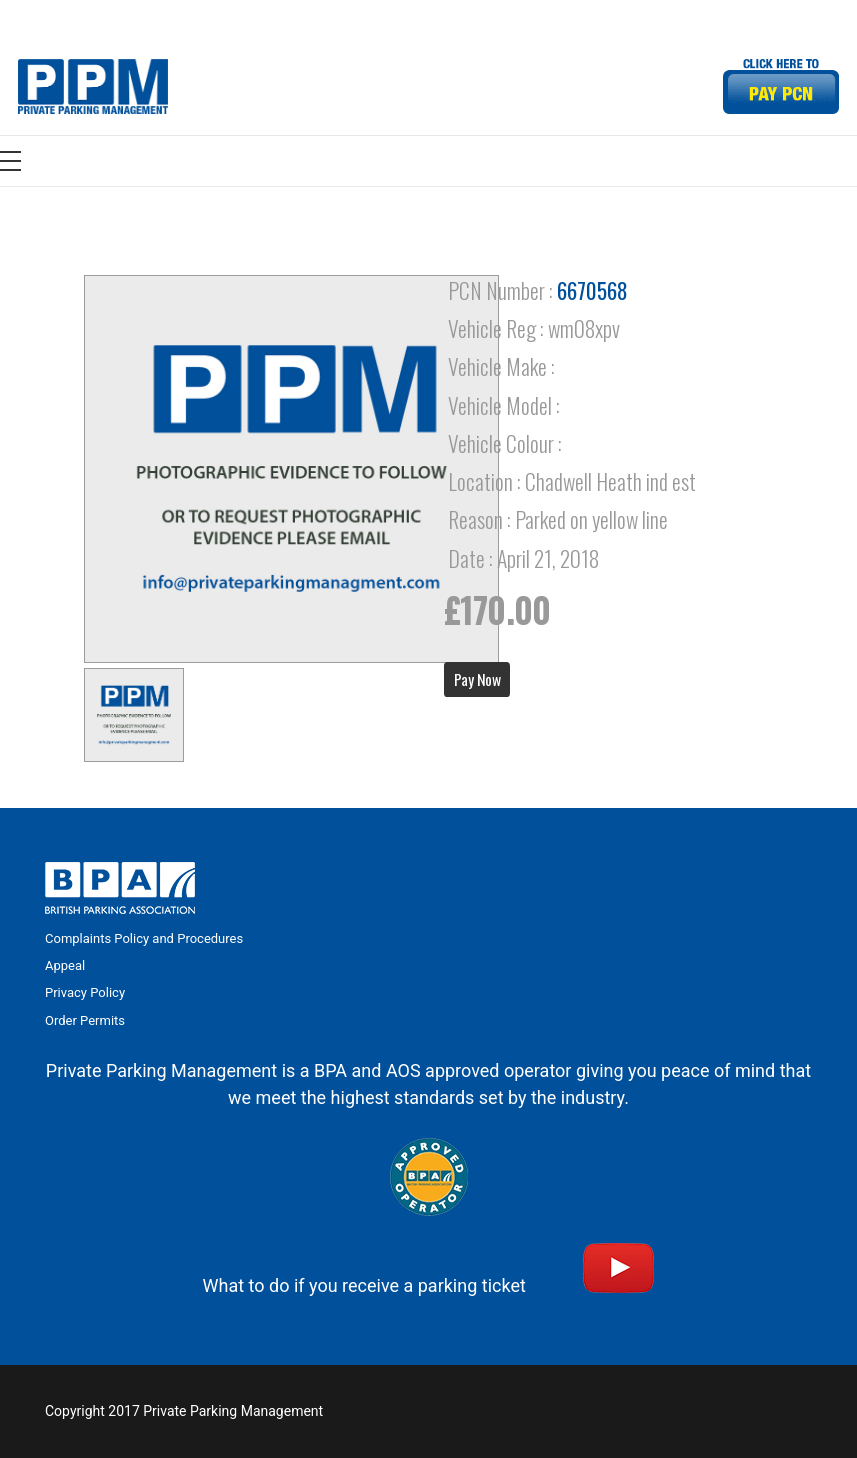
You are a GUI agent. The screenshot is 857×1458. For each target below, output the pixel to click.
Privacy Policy (85, 992)
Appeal (65, 965)
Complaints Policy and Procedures (144, 938)
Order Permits (85, 1020)
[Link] (93, 86)
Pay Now (477, 679)
